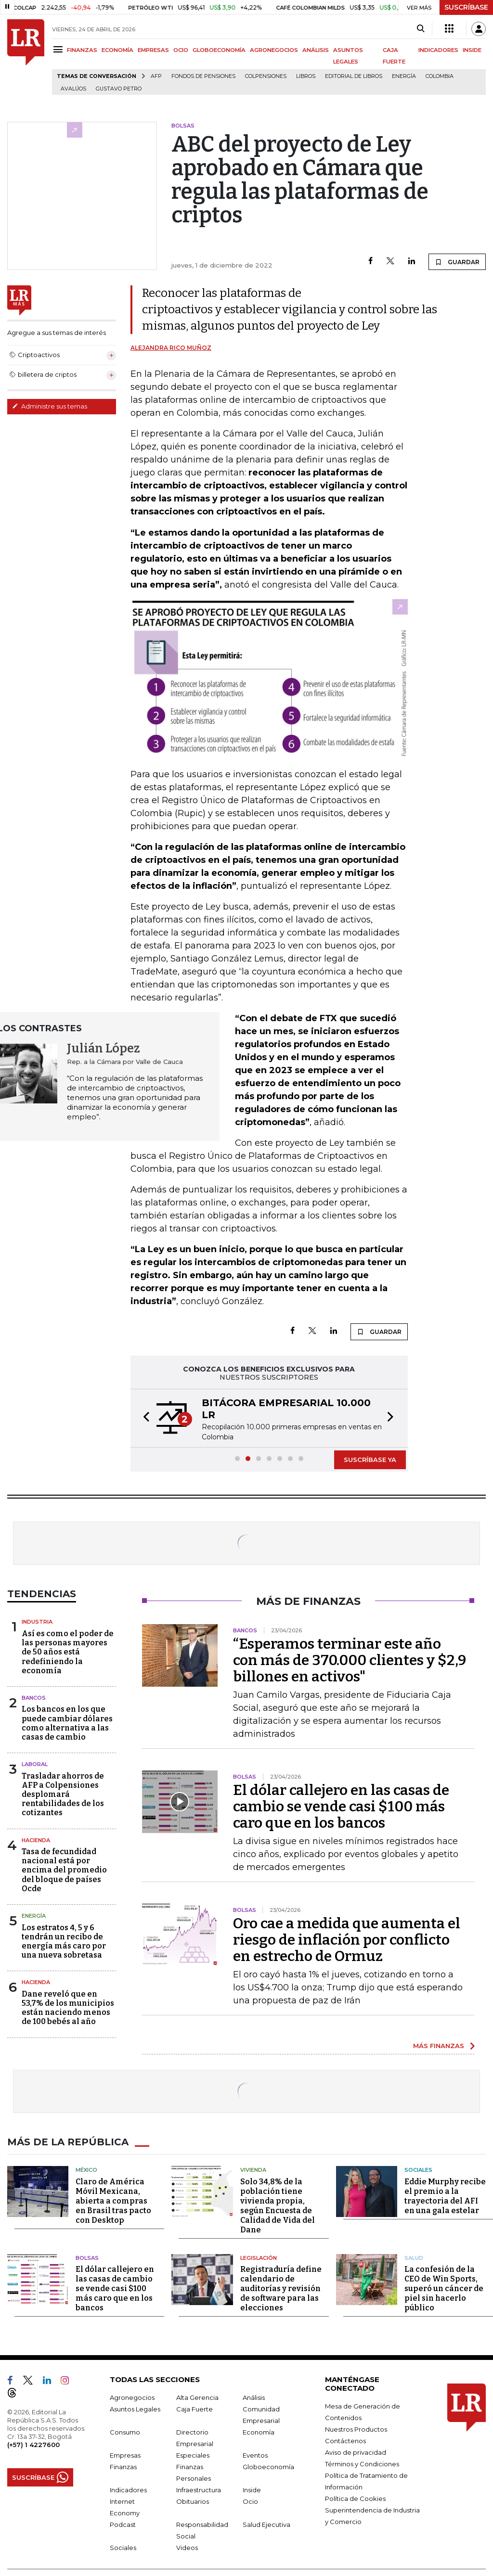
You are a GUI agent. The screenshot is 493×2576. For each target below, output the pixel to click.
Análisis (254, 2397)
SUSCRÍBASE (466, 7)
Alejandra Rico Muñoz (170, 347)
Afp (156, 76)
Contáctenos (345, 2441)
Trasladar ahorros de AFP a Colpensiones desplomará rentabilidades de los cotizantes (63, 1794)
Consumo (125, 2432)
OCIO (180, 50)
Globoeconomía (268, 2467)
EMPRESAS (153, 50)
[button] (143, 1418)
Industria (37, 1621)
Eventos (255, 2455)
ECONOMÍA (117, 50)
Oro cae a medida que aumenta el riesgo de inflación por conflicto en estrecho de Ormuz (346, 1940)
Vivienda (253, 2169)
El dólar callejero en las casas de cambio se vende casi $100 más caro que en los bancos (341, 1806)
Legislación (258, 2258)
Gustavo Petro (119, 89)
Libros (305, 76)
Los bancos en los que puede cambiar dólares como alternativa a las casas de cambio (67, 1723)
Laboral (35, 1764)
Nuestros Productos (356, 2429)
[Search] (420, 29)
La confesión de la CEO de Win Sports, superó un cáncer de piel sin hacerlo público (443, 2288)
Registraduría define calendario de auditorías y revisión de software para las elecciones (281, 2288)
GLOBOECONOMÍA (219, 50)
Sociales (418, 2169)
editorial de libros (353, 76)
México (86, 2169)
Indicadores (128, 2490)
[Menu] (59, 49)
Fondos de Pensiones (203, 76)
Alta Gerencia (197, 2397)
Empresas (125, 2455)
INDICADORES (438, 50)
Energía (404, 76)
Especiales (192, 2455)
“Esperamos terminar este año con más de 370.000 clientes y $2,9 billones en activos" (349, 1660)
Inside (252, 2490)
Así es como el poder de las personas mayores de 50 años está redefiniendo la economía (68, 1652)
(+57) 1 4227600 (33, 2444)
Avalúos (73, 89)
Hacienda (36, 1840)
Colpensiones (265, 76)
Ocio (250, 2501)
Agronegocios (132, 2397)
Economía (258, 2432)
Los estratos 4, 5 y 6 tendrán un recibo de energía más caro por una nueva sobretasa (64, 1941)
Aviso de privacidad (355, 2452)
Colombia (440, 76)
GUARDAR (457, 262)
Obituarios (192, 2501)
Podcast (123, 2524)
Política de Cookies (355, 2498)
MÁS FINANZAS (438, 2046)
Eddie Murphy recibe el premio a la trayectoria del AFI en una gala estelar (445, 2196)
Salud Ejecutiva (266, 2524)
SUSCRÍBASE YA (370, 1459)
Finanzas (123, 2467)
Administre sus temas (49, 406)
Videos (187, 2547)
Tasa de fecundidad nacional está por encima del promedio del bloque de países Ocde (64, 1870)
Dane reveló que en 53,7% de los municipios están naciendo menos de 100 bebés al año (68, 2007)
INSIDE (472, 50)
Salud (413, 2258)
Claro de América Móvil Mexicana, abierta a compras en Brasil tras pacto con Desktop (113, 2201)
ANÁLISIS (315, 50)
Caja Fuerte (194, 2409)
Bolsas (87, 2258)
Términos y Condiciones (362, 2464)
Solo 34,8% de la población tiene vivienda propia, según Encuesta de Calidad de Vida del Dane (277, 2205)
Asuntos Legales (135, 2409)
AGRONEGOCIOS (274, 50)
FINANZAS (82, 50)
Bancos (34, 1697)
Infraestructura (198, 2490)
